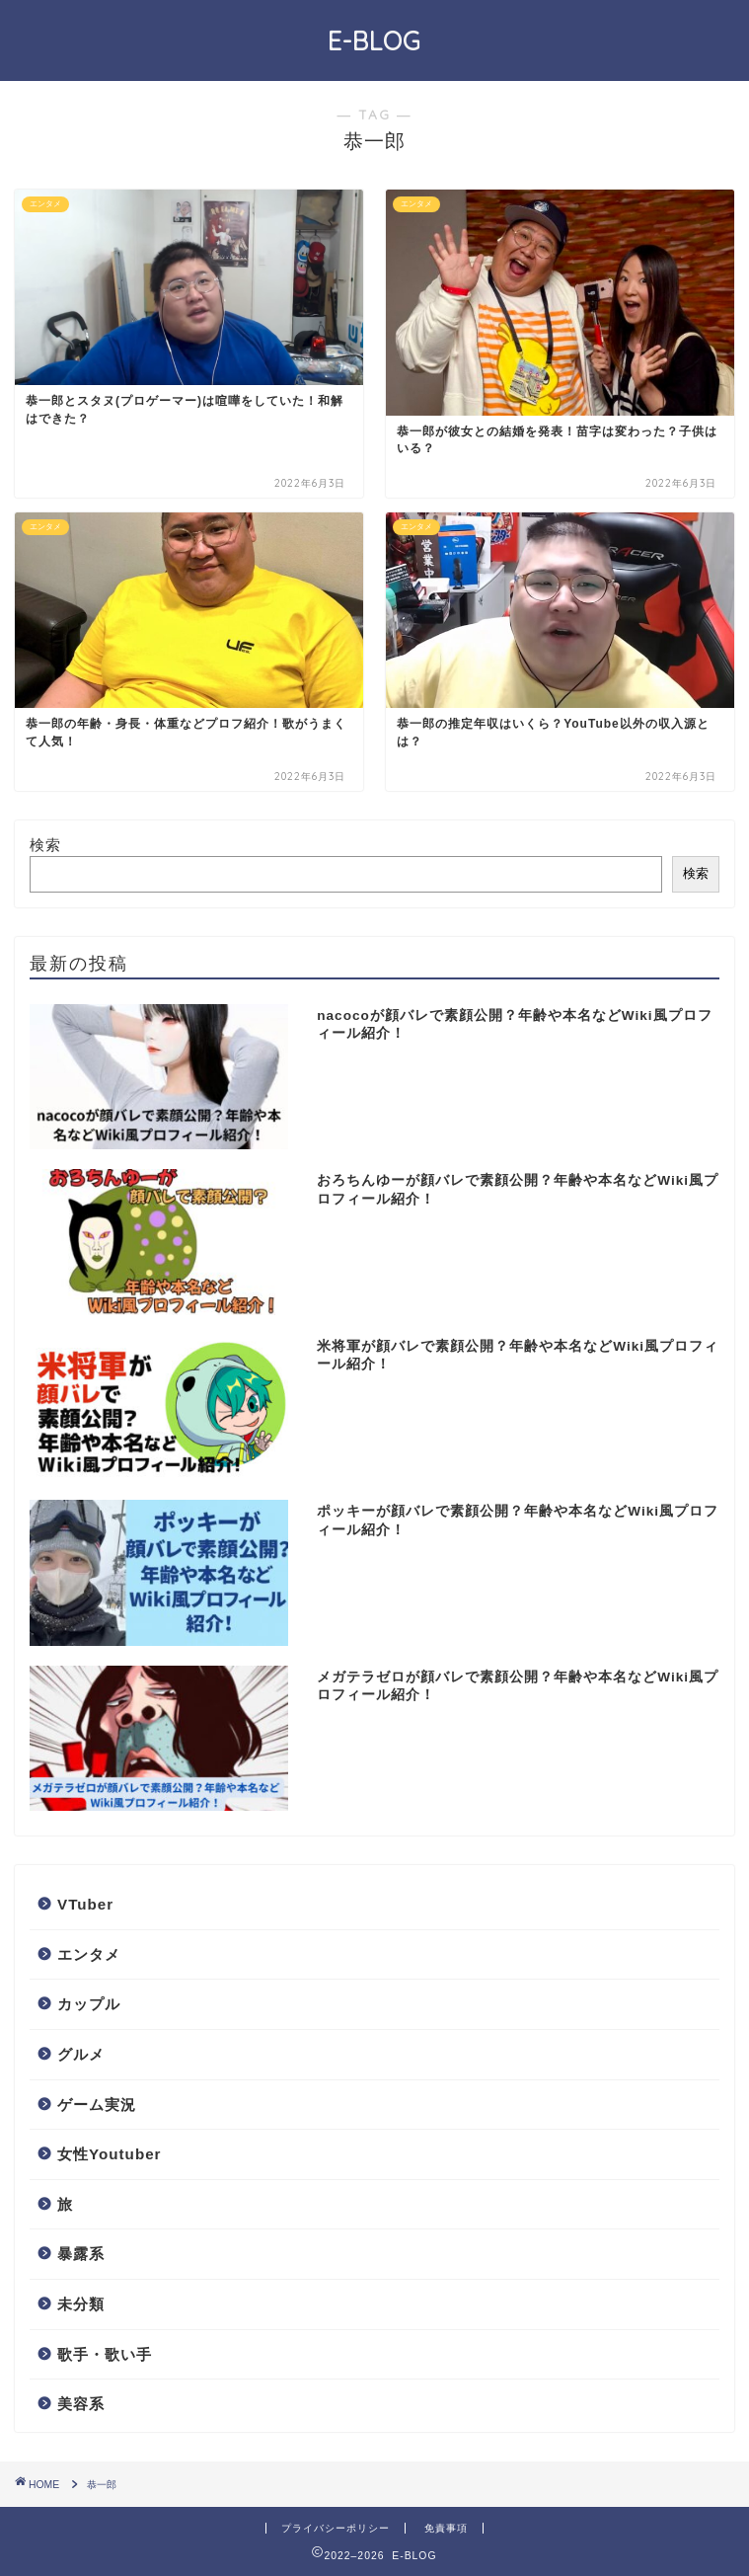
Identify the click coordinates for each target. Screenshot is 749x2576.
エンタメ (88, 1954)
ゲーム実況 (96, 2104)
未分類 (81, 2304)
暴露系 (81, 2253)
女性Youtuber (109, 2154)
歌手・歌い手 (104, 2354)
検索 (45, 844)
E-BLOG (374, 40)
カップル (88, 2003)
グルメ (81, 2054)
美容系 (81, 2403)
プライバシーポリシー (335, 2528)
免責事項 (446, 2528)
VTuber (85, 1904)
